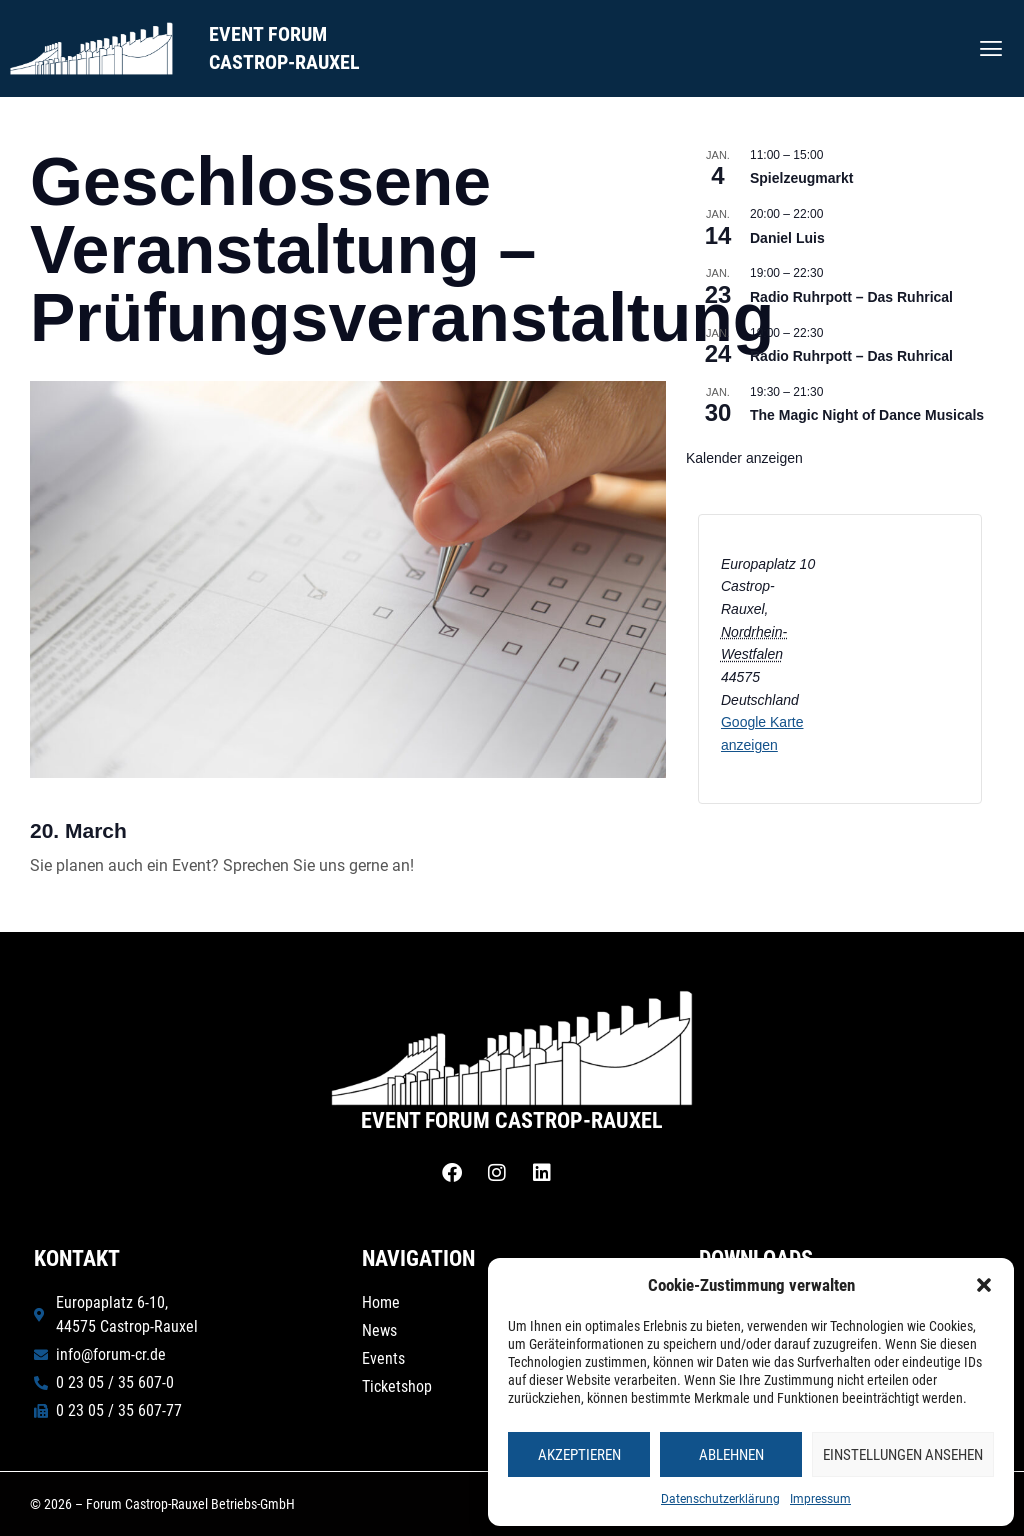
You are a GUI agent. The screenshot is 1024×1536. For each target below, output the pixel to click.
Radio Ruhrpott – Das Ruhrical (851, 297)
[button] (984, 1285)
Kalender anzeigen (744, 458)
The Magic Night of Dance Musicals (867, 415)
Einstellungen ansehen (903, 1455)
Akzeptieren (579, 1455)
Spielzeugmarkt (801, 178)
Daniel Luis (787, 238)
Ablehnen (731, 1455)
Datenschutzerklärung (720, 1499)
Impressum (820, 1499)
